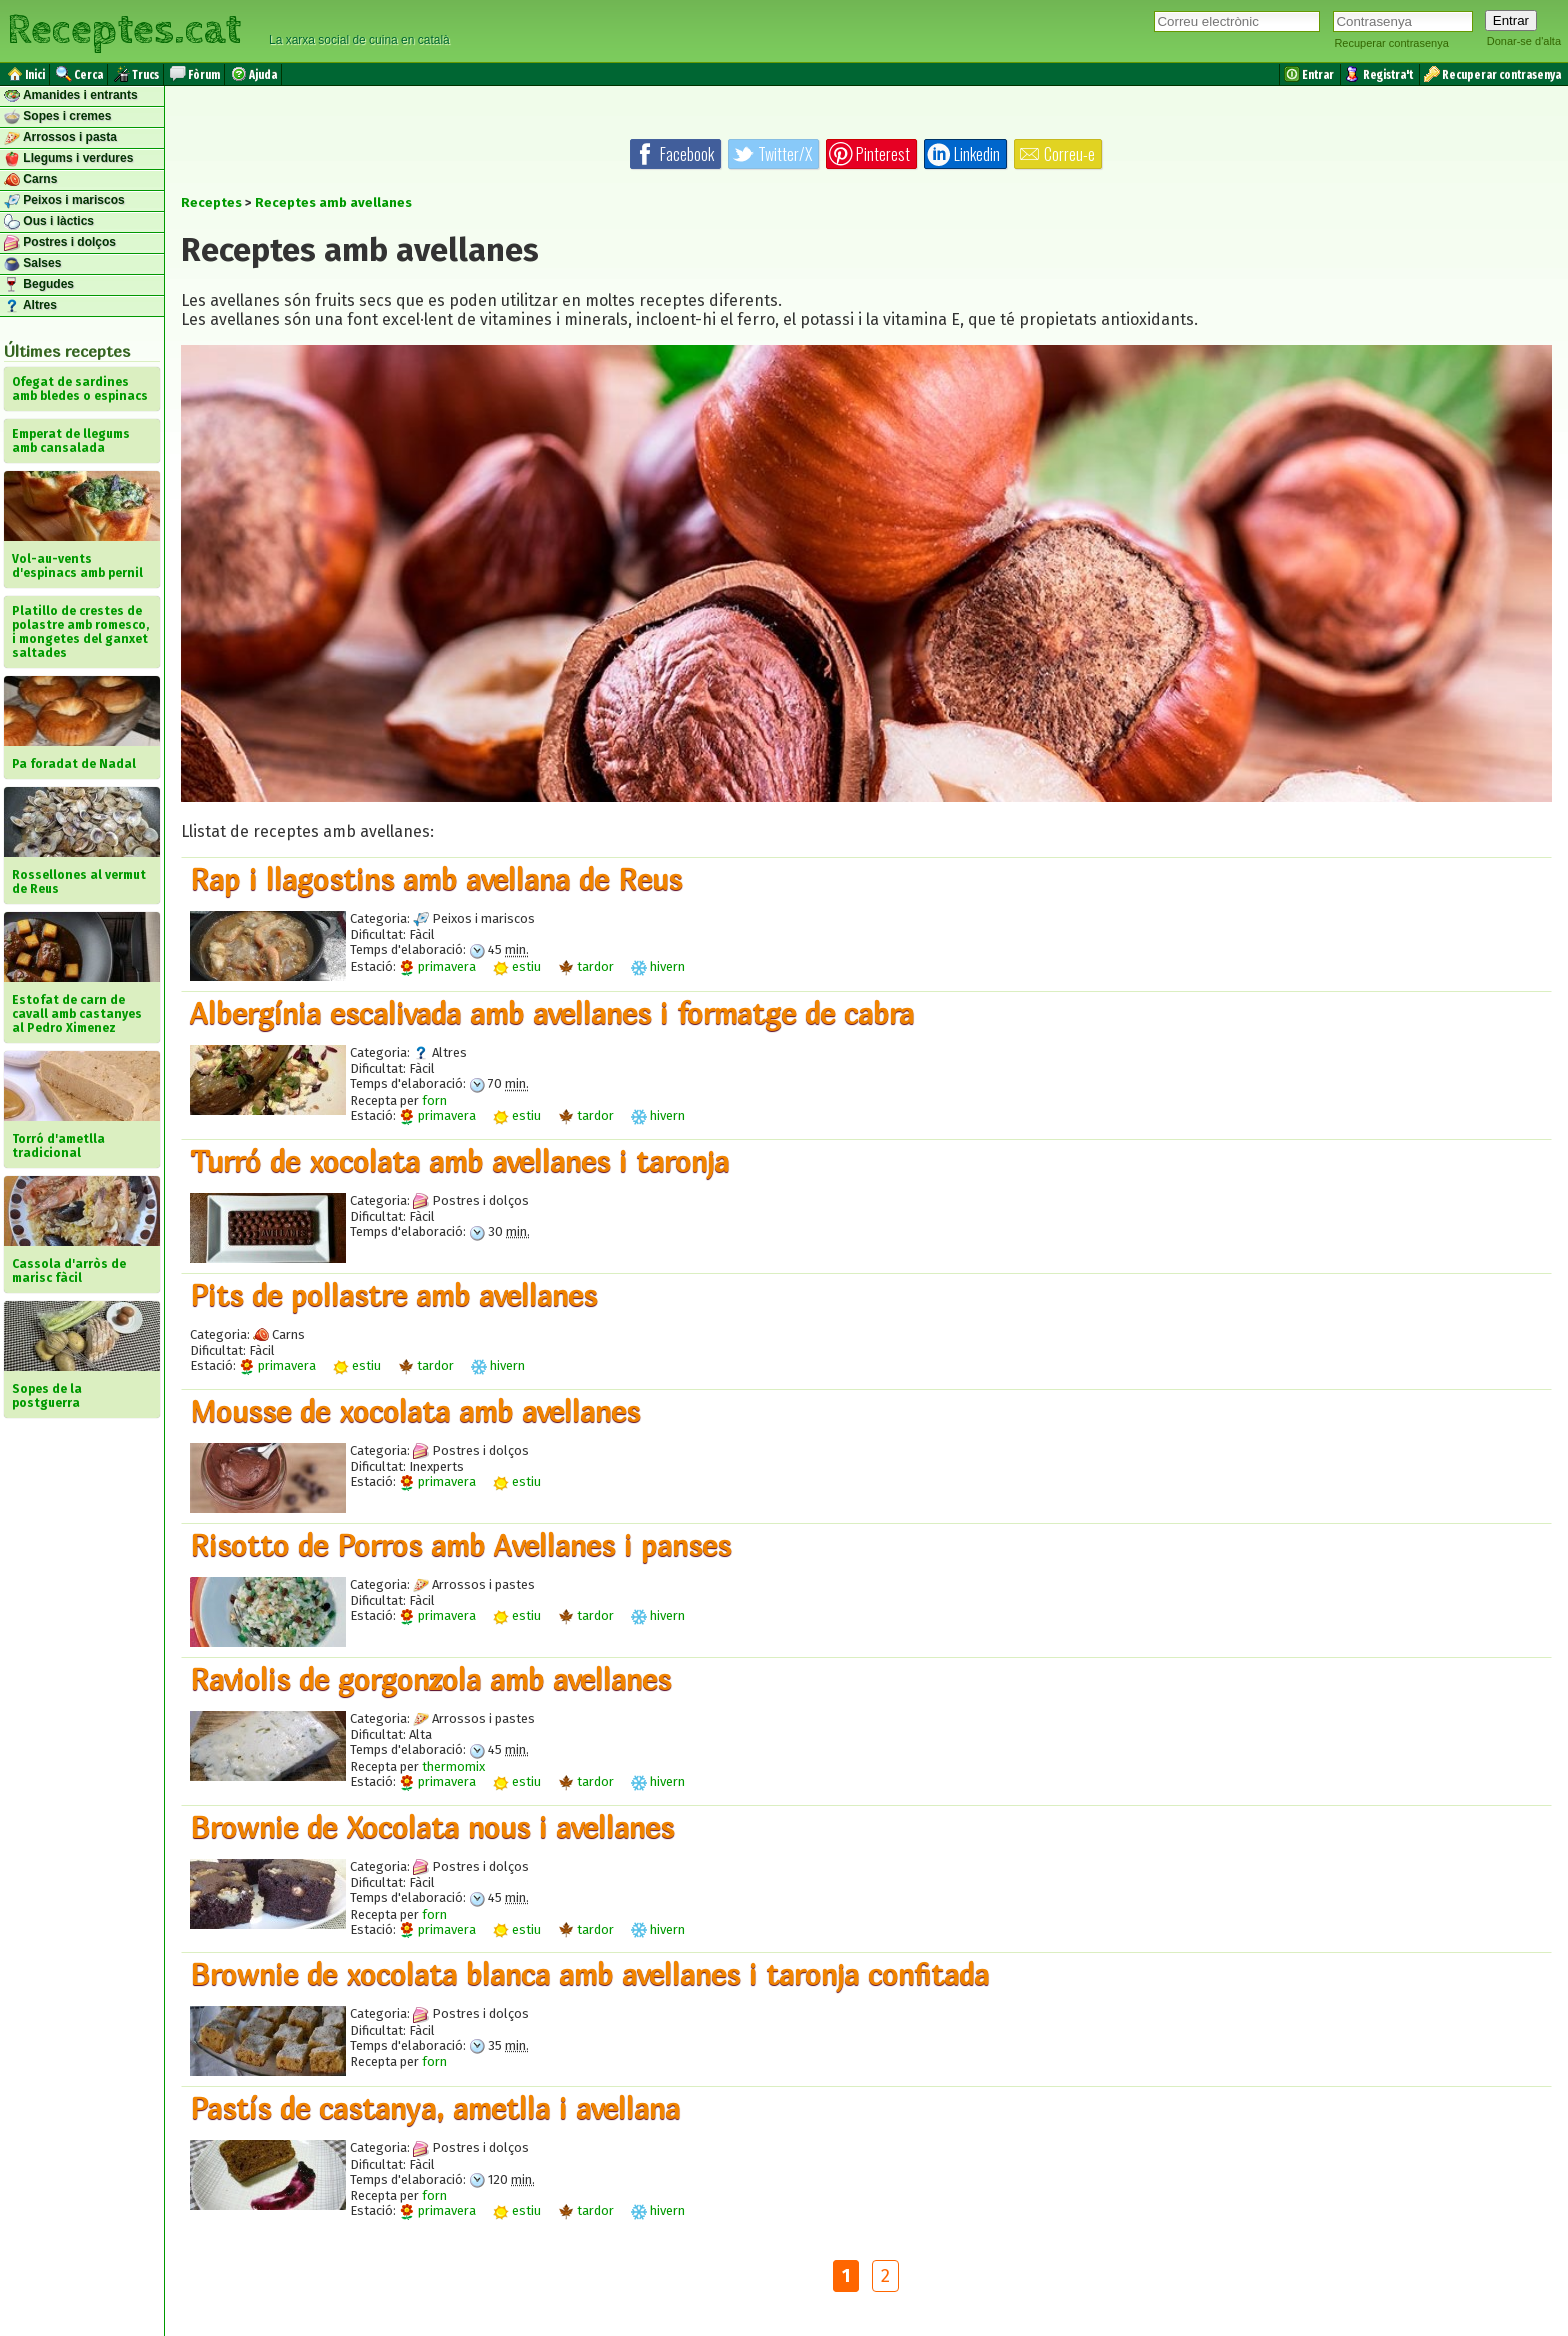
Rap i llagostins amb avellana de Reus (436, 879)
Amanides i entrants (71, 96)
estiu (517, 966)
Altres (30, 306)
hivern (658, 966)
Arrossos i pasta (60, 138)
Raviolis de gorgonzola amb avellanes (430, 1679)
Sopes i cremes (57, 117)
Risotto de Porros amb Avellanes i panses (460, 1545)
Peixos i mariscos (64, 201)
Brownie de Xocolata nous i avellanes (432, 1827)
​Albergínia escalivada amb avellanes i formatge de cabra (552, 1013)
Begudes (39, 285)
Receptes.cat (124, 30)
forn (434, 1100)
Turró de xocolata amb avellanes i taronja (459, 1161)
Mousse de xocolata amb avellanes (415, 1411)
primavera (437, 966)
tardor (586, 966)
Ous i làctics (49, 222)
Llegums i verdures (68, 159)
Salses (32, 264)
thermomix (453, 1766)
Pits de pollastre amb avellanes (393, 1295)
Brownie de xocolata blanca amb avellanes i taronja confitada (589, 1974)
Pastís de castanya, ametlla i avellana (435, 2108)
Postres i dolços (60, 243)
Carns (30, 180)
